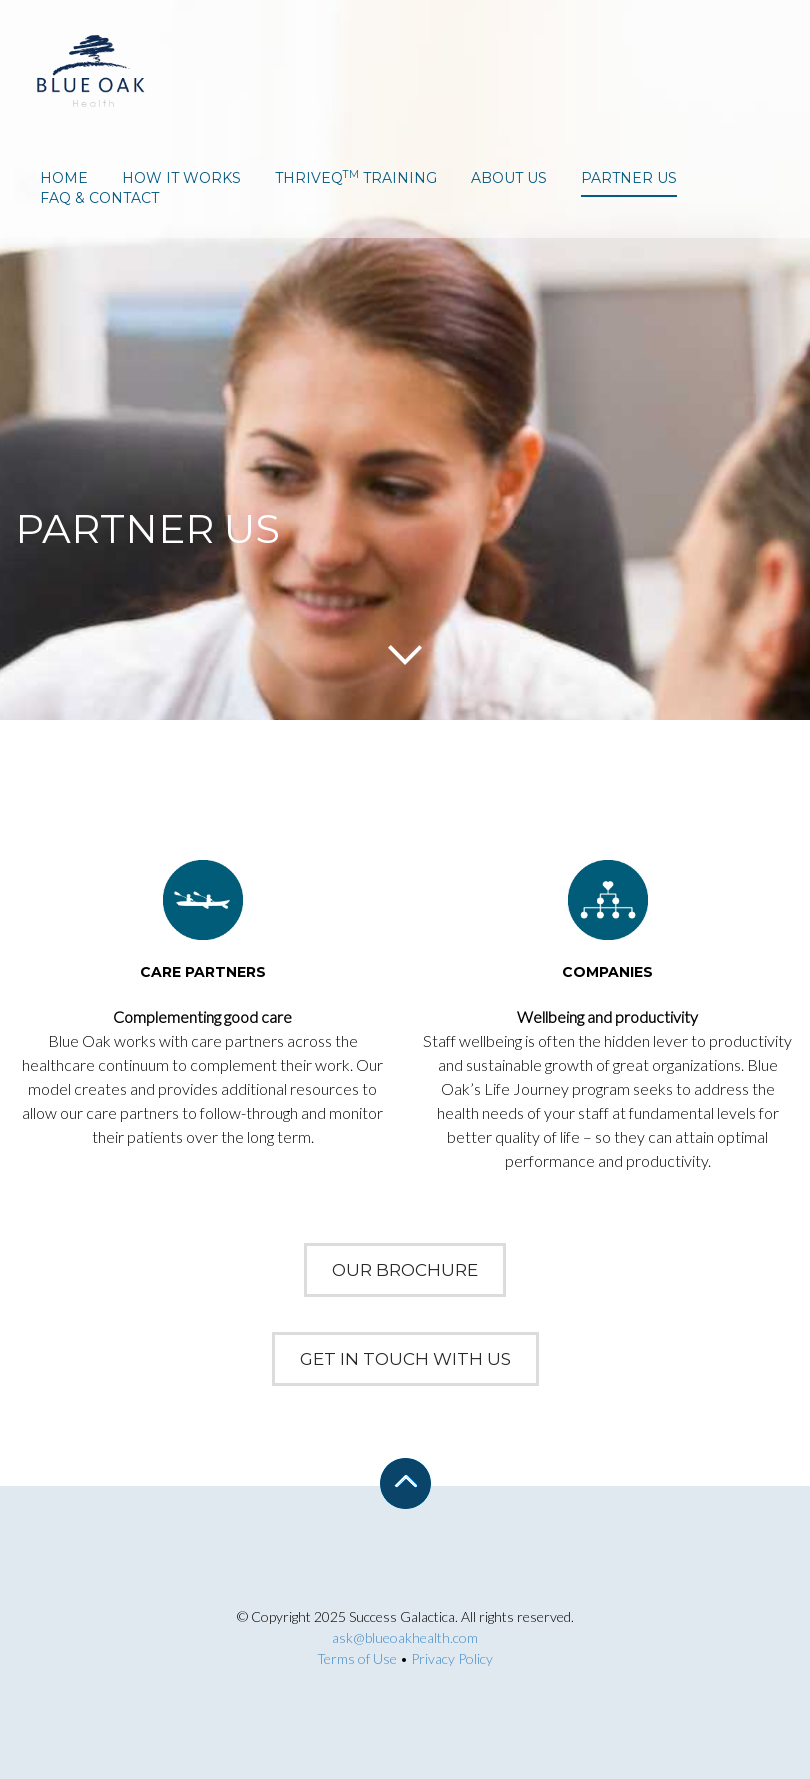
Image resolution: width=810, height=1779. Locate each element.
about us (509, 178)
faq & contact (99, 198)
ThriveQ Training (356, 178)
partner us (629, 178)
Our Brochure (405, 1270)
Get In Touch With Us (405, 1359)
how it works (181, 178)
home (64, 178)
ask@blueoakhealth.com (405, 1637)
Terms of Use (357, 1658)
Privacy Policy (452, 1658)
